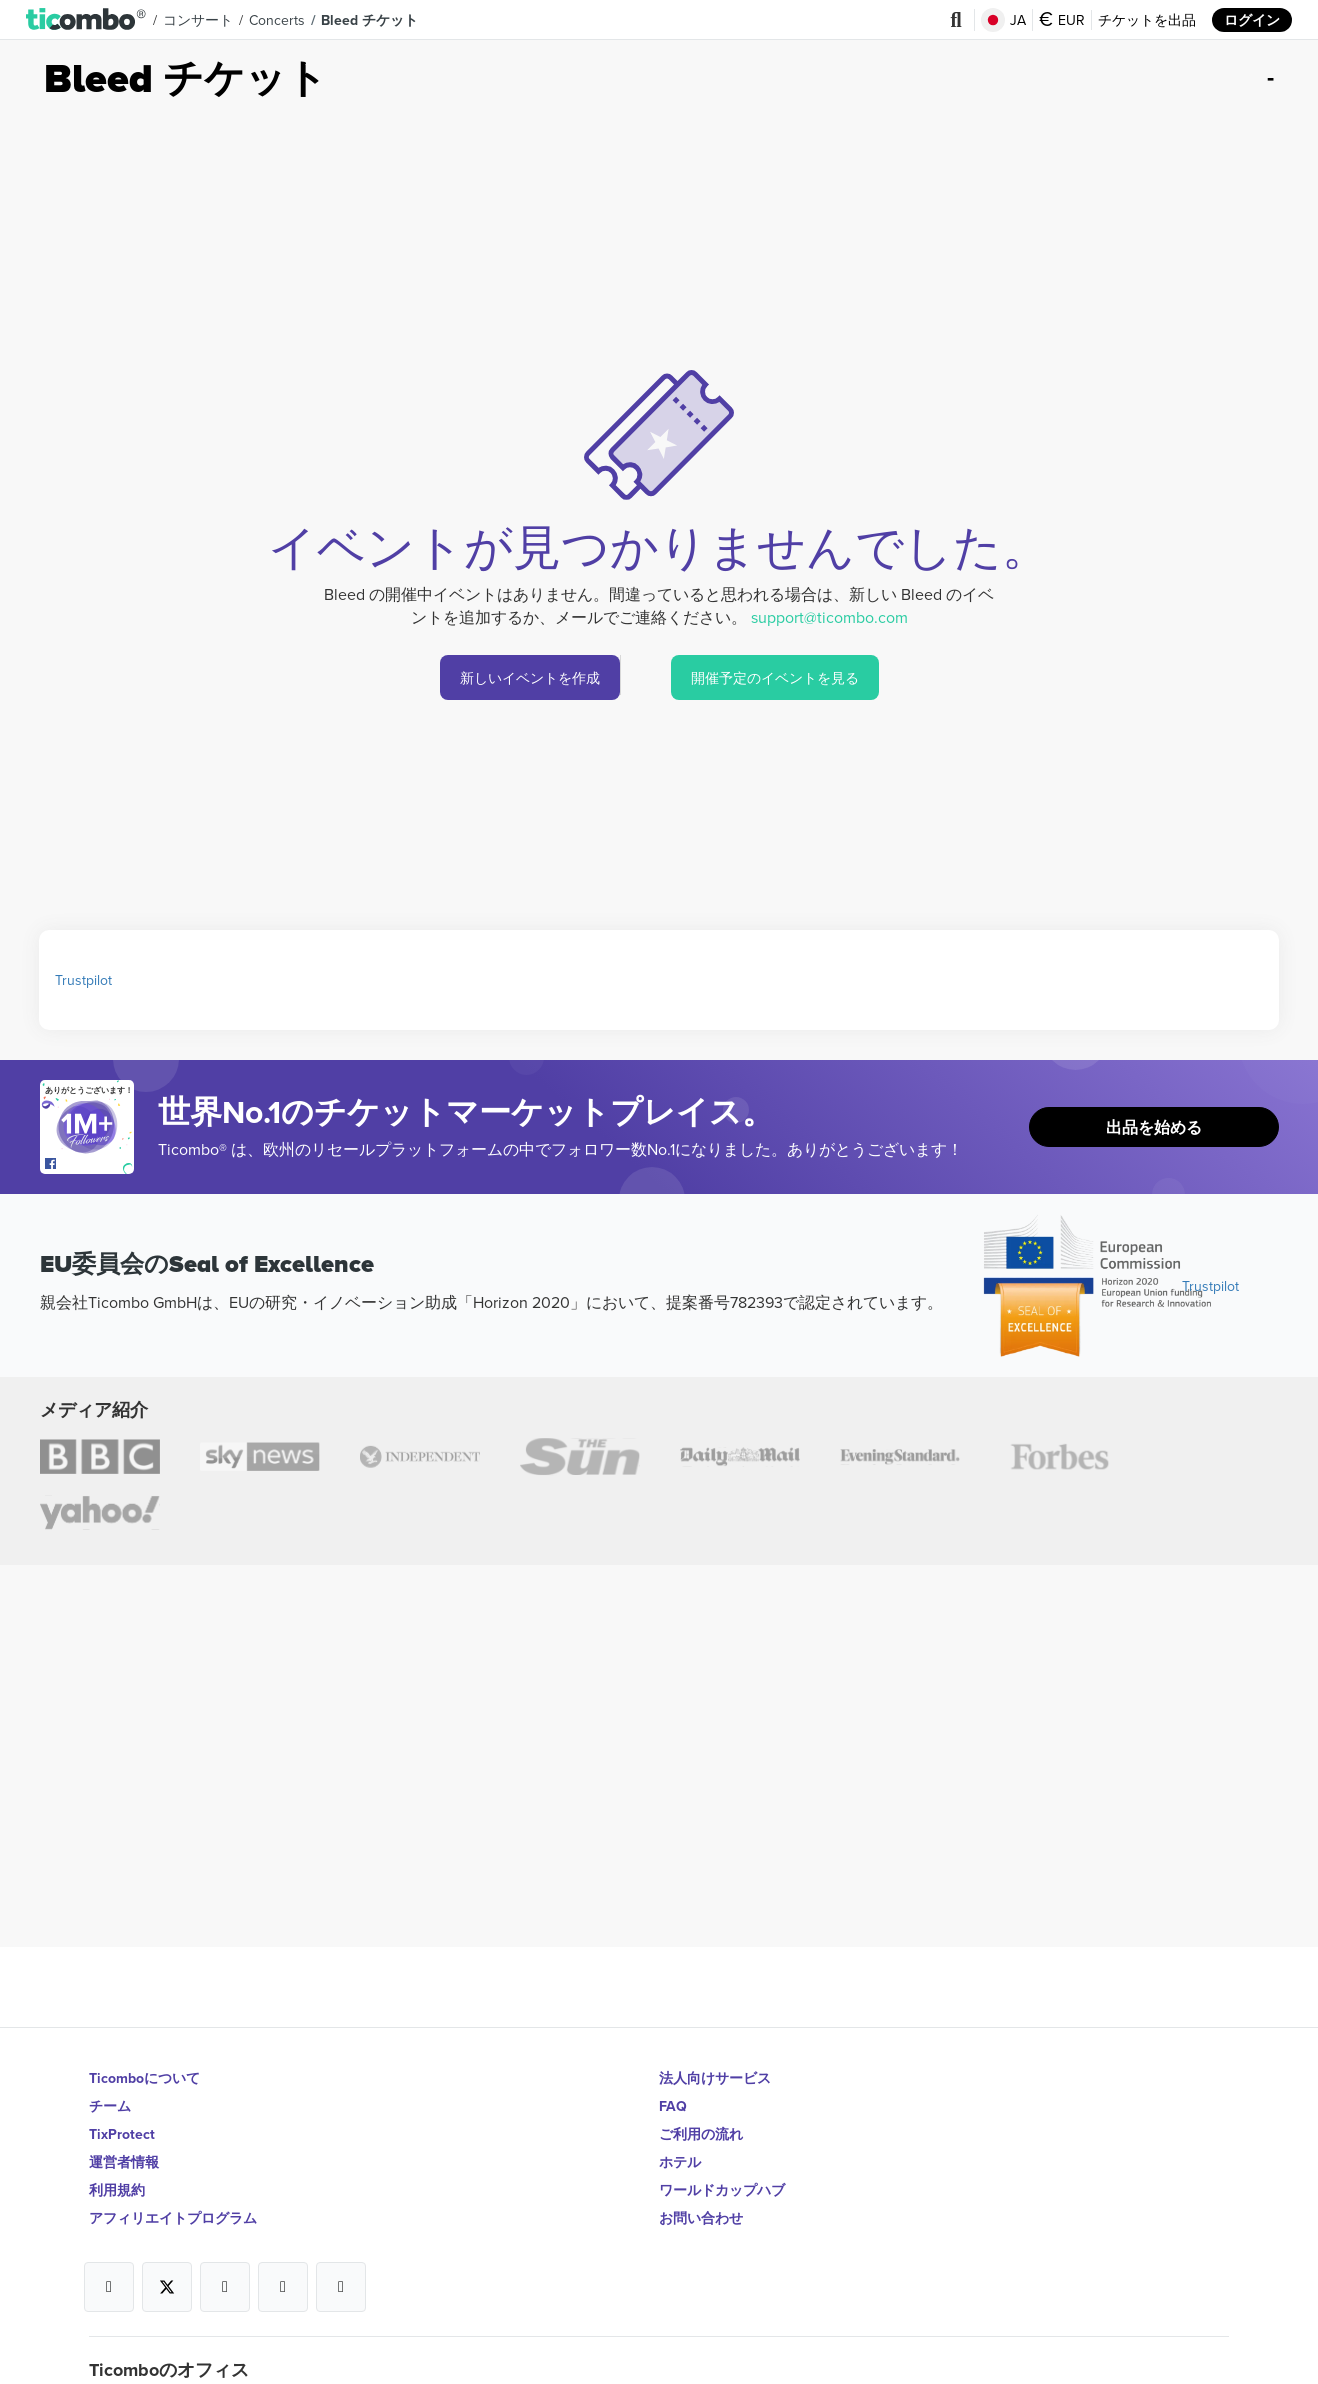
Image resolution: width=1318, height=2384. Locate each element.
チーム (110, 2106)
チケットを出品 (1147, 20)
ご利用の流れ (701, 2134)
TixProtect (122, 2134)
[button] (86, 20)
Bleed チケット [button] (369, 20)
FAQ (673, 2106)
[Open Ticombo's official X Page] (167, 2287)
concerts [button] (277, 20)
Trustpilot (83, 980)
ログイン (1252, 20)
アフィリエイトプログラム (173, 2218)
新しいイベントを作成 (530, 678)
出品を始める (1154, 1127)
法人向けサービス (715, 2078)
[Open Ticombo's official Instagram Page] (225, 2287)
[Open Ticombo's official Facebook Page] (89, 1164)
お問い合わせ (701, 2218)
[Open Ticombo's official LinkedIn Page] (341, 2287)
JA (1003, 20)
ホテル (680, 2162)
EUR (1062, 20)
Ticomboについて (144, 2078)
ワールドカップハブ (722, 2190)
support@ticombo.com (829, 617)
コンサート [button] (198, 20)
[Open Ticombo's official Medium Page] (283, 2287)
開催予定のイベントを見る (775, 678)
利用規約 (117, 2190)
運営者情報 (124, 2162)
